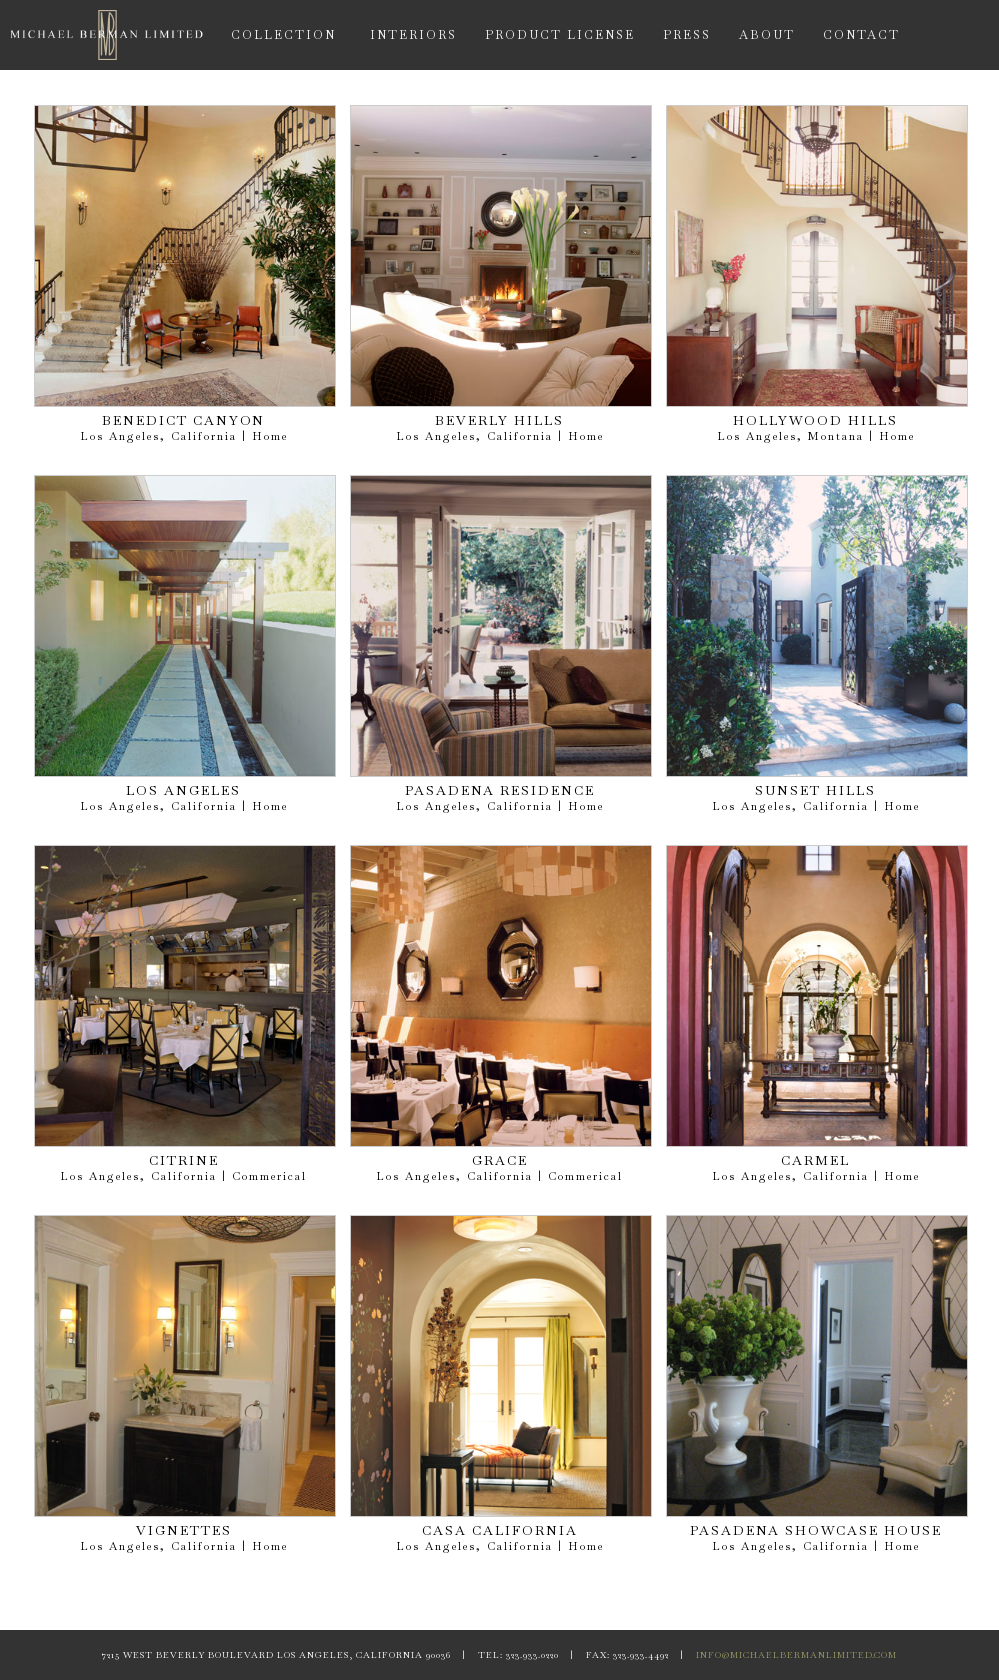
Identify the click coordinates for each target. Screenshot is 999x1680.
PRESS (687, 35)
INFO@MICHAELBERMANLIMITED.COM (796, 1655)
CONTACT (861, 35)
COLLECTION (283, 35)
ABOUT (767, 35)
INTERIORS (413, 35)
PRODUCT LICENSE (560, 35)
